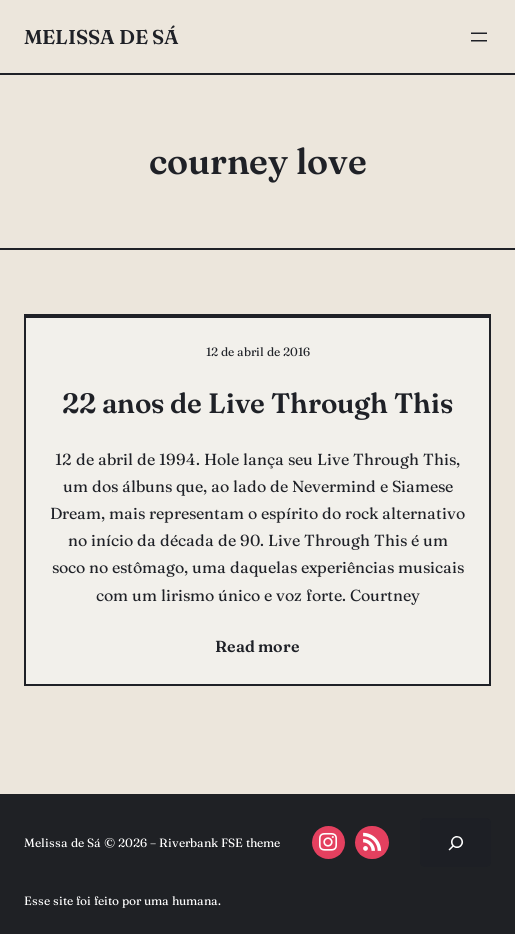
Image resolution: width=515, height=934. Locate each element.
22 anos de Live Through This (257, 403)
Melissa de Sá (101, 36)
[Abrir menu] (479, 37)
